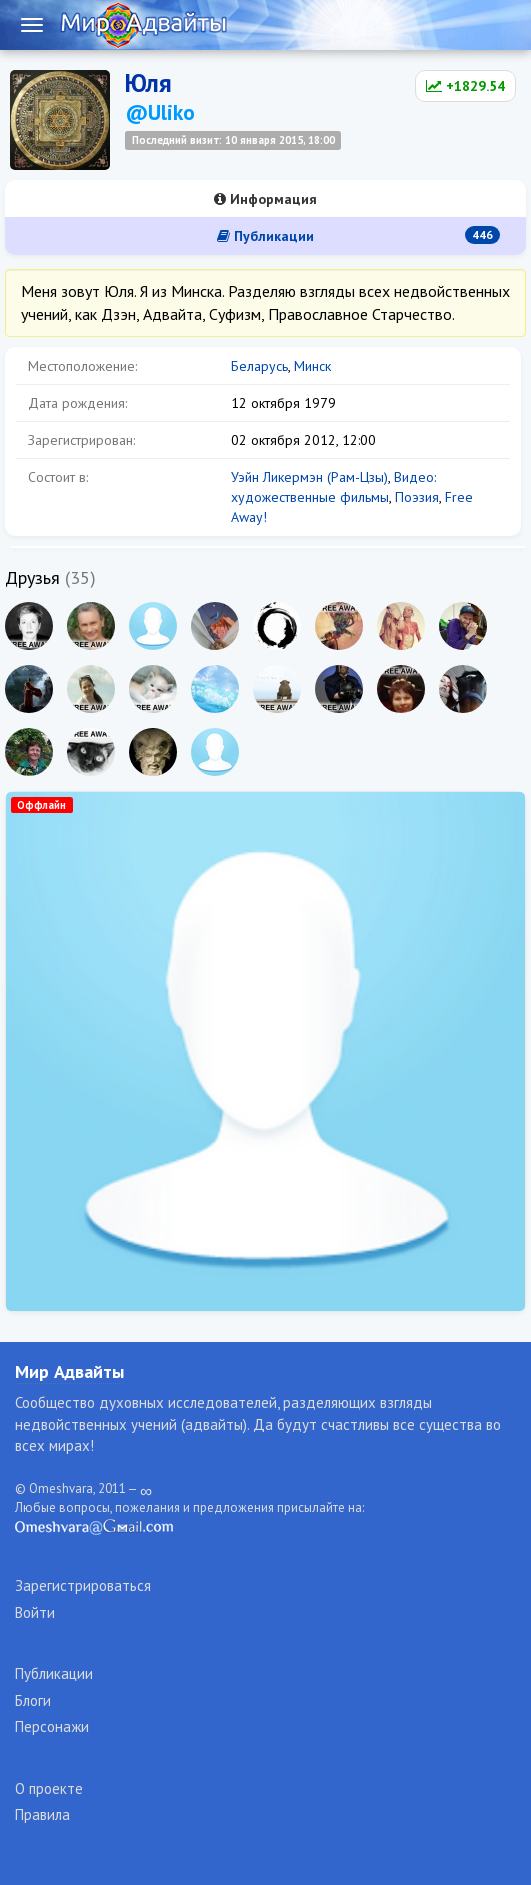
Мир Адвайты (69, 1371)
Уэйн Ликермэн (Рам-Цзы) (309, 477)
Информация (265, 199)
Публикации (358, 235)
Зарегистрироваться (83, 1585)
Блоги (33, 1700)
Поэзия (417, 497)
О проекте (49, 1788)
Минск (312, 366)
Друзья (32, 577)
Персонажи (52, 1726)
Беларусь (259, 366)
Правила (42, 1814)
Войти (35, 1612)
